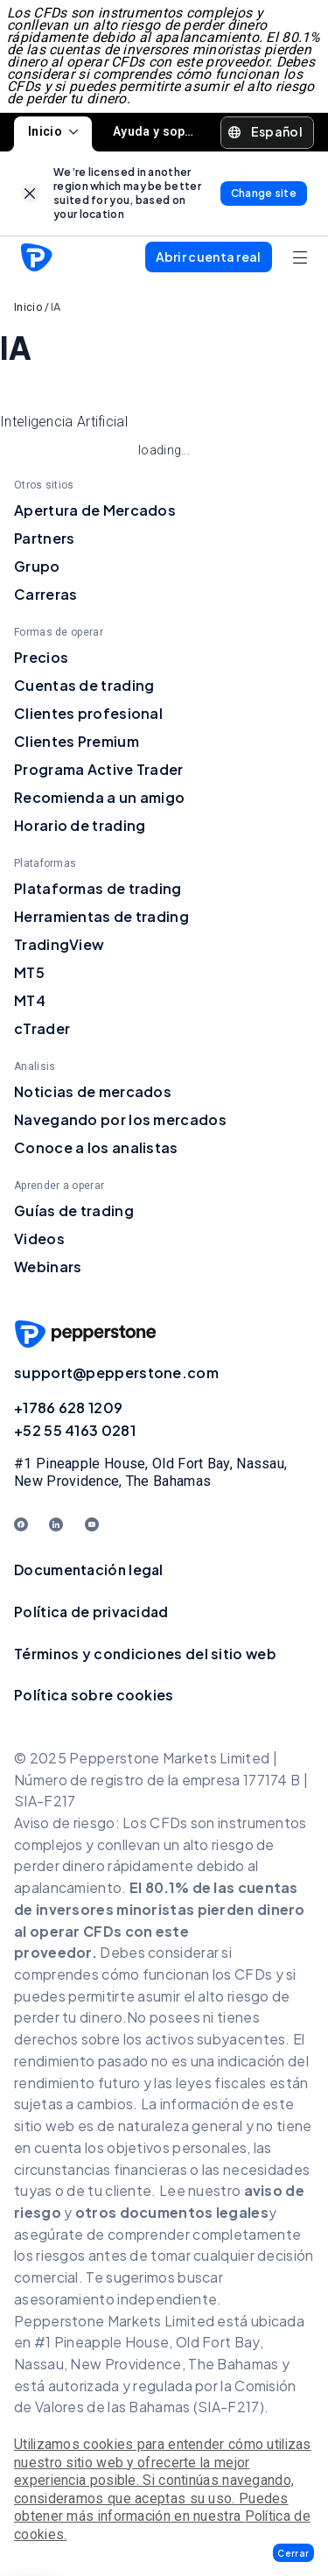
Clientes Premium (76, 741)
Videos (39, 1238)
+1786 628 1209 (68, 1407)
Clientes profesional (88, 713)
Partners (44, 538)
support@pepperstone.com (116, 1372)
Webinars (47, 1266)
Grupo (37, 566)
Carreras (45, 594)
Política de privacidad (91, 1611)
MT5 (29, 972)
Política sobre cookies (94, 1694)
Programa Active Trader (99, 769)
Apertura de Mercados (95, 510)
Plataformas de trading (98, 888)
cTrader (42, 1028)
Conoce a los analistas (96, 1147)
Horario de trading (79, 825)
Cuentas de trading (84, 685)
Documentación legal (89, 1569)
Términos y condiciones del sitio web (145, 1653)
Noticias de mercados (92, 1091)
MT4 (29, 1000)
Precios (41, 657)
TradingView (59, 944)
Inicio (53, 131)
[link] (30, 193)
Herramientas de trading (101, 916)
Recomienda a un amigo (99, 797)
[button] (293, 2553)
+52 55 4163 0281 (75, 1430)
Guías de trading (74, 1210)
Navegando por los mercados (120, 1119)
